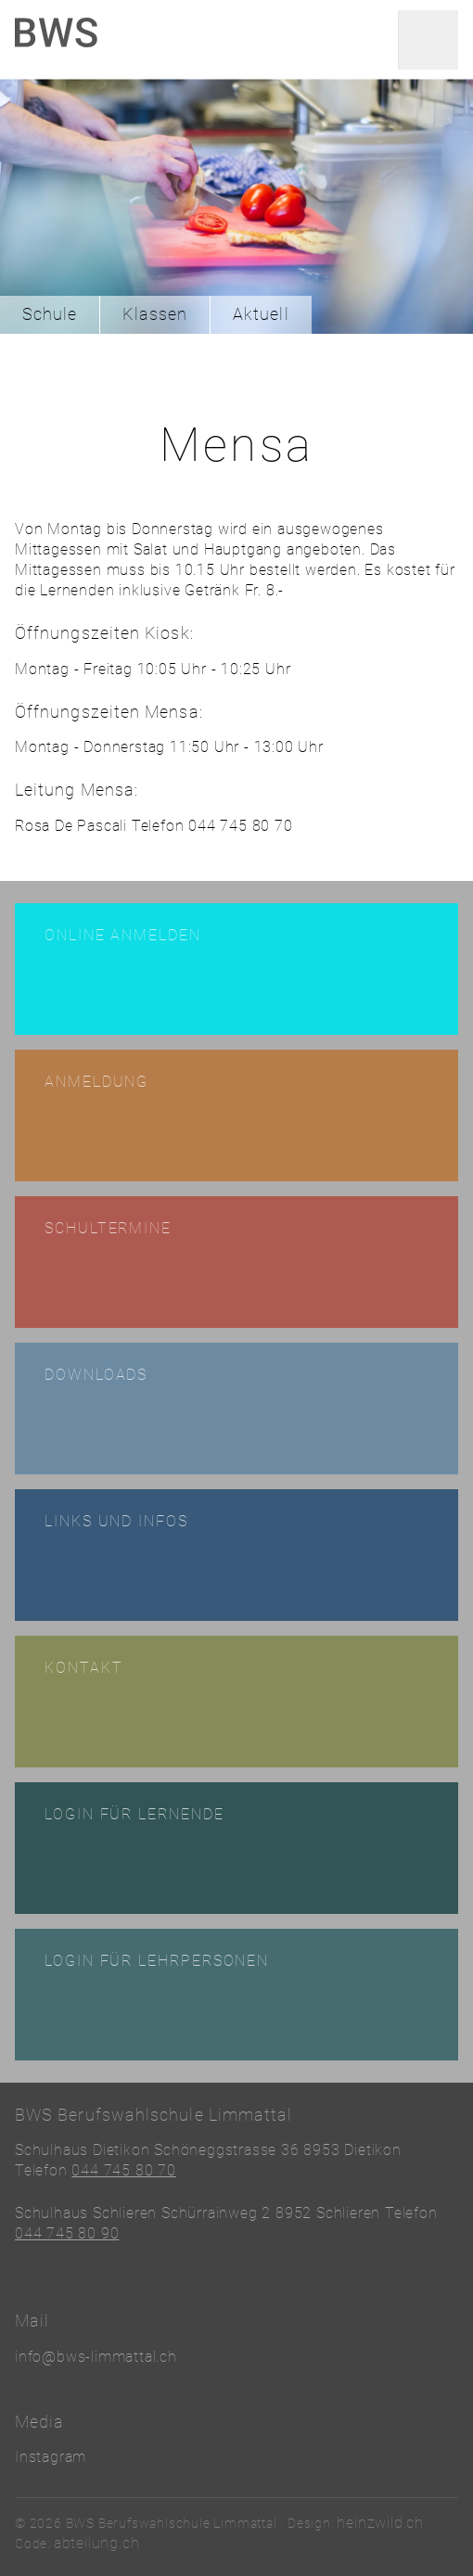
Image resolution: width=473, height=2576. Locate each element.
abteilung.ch (97, 2543)
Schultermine (108, 1228)
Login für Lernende (134, 1814)
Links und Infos (116, 1521)
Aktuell (261, 314)
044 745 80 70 (123, 2170)
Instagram (50, 2457)
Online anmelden (123, 935)
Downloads (96, 1375)
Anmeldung (96, 1081)
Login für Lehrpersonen (157, 1961)
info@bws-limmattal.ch (96, 2357)
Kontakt (83, 1668)
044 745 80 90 (67, 2233)
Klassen (154, 314)
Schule (49, 314)
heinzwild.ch (380, 2522)
